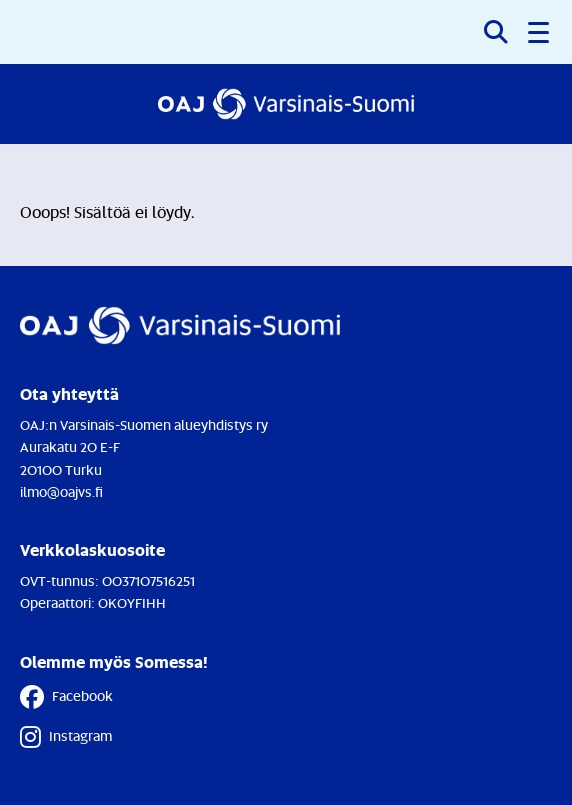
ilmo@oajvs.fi (61, 491)
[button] (540, 32)
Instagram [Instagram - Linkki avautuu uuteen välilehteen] (66, 737)
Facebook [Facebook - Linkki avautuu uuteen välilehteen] (66, 697)
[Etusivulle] (286, 104)
